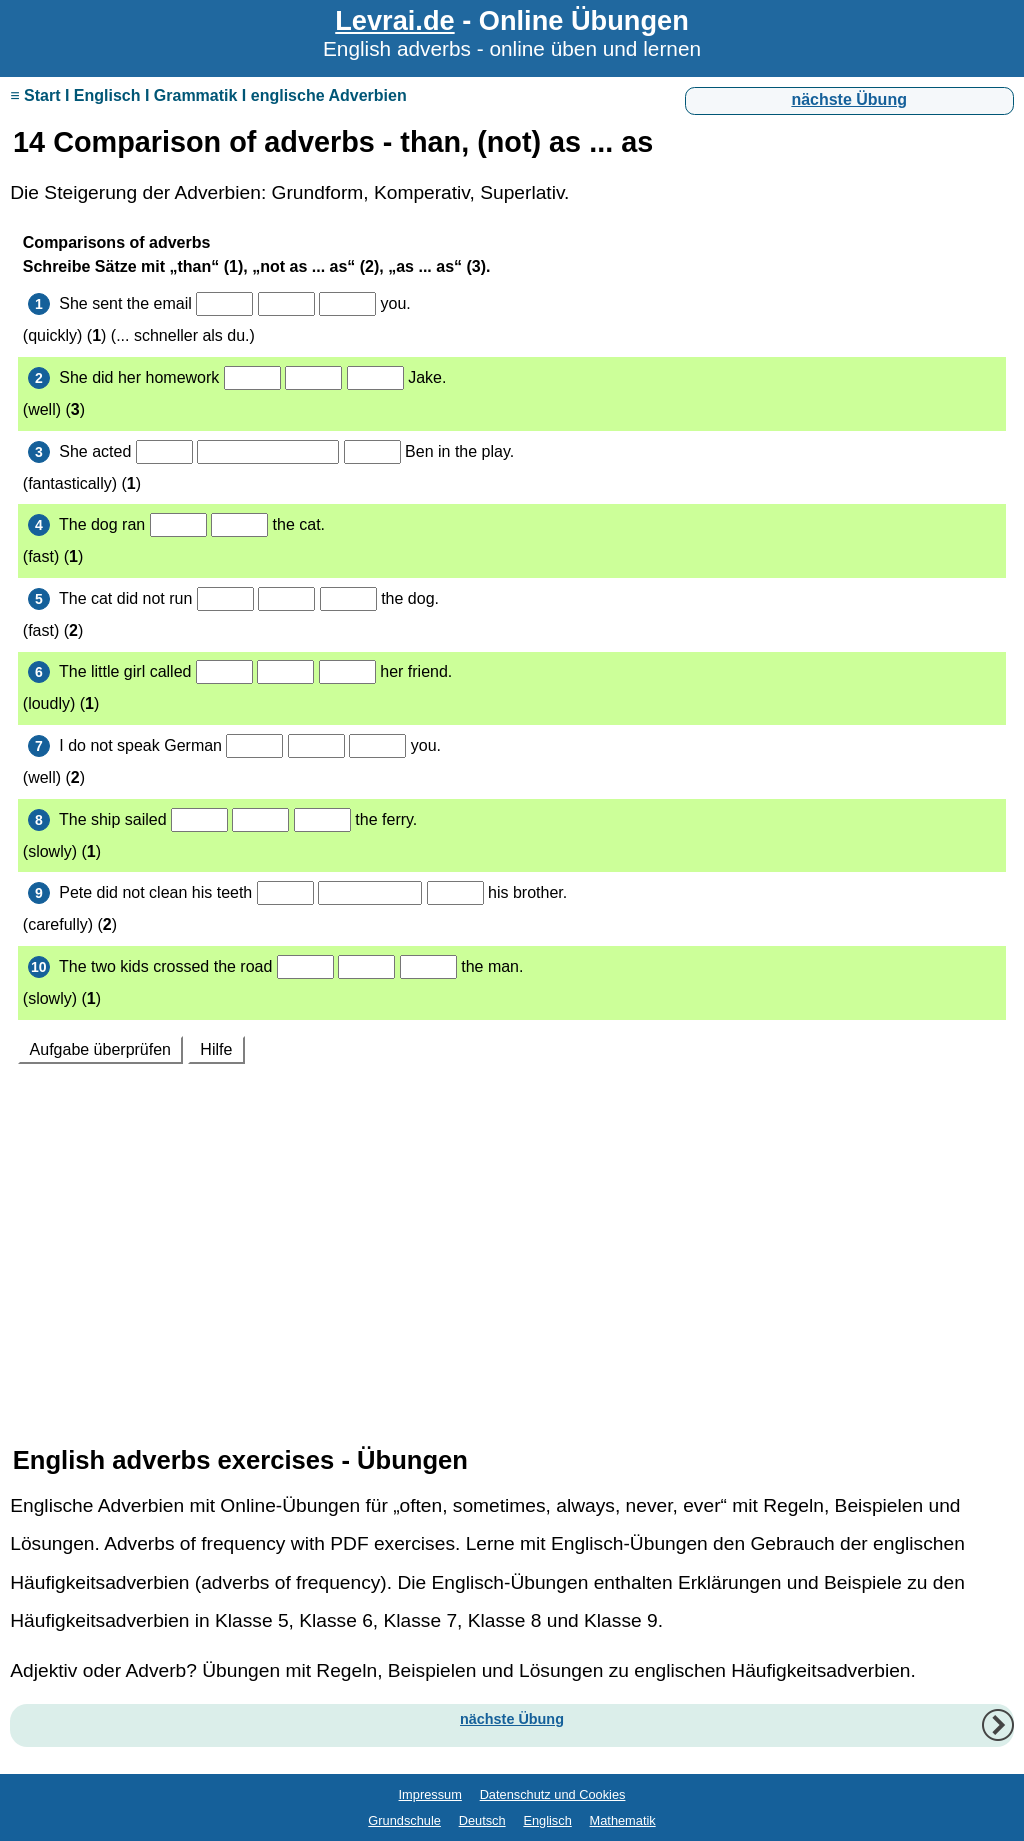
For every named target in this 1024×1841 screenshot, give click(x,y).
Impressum (430, 1794)
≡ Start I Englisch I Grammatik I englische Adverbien (208, 95)
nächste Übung (849, 99)
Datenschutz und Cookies (553, 1794)
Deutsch (482, 1820)
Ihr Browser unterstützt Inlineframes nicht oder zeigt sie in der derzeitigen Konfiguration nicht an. (512, 818)
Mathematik (623, 1820)
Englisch (547, 1820)
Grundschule (404, 1820)
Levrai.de (394, 20)
